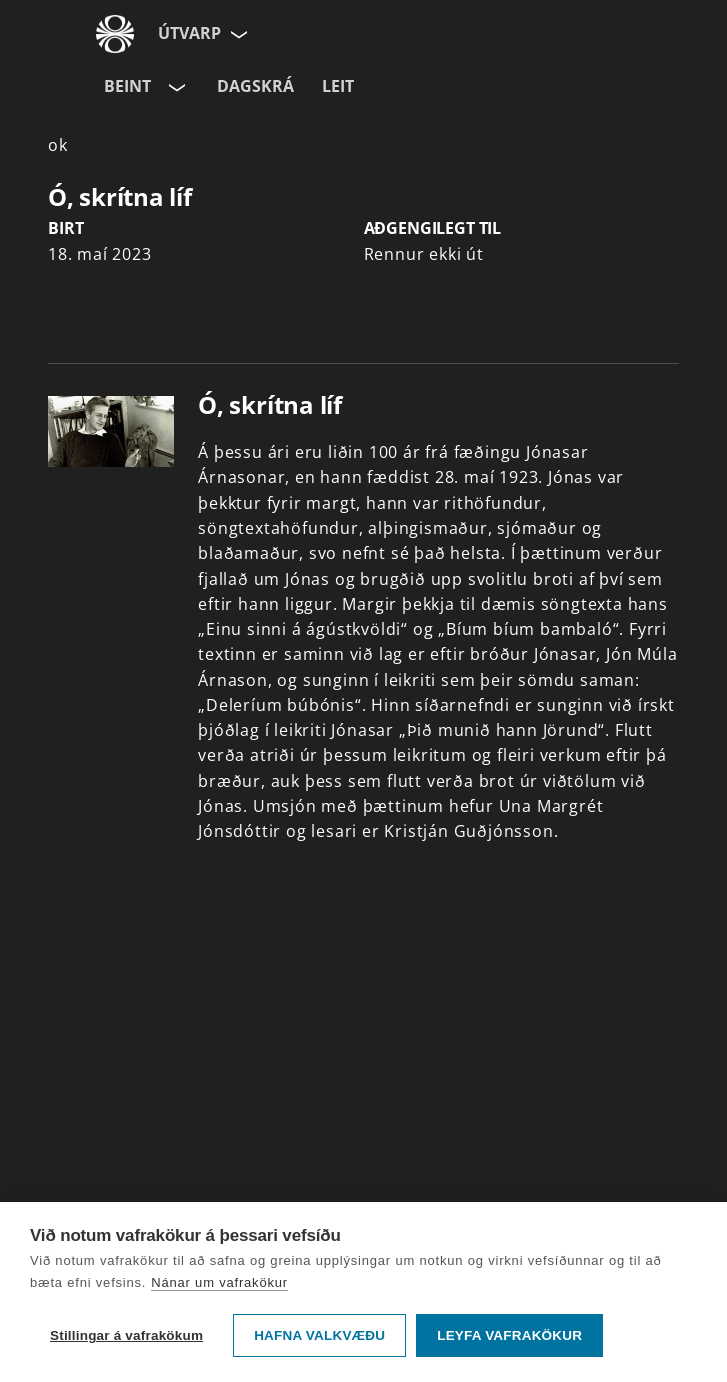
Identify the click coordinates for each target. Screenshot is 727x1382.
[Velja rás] (175, 87)
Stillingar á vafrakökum (126, 1335)
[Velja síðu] (237, 34)
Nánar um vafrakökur (219, 1282)
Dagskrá (255, 86)
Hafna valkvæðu (319, 1335)
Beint (127, 86)
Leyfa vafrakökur (509, 1335)
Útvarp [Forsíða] (189, 33)
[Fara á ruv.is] (115, 34)
